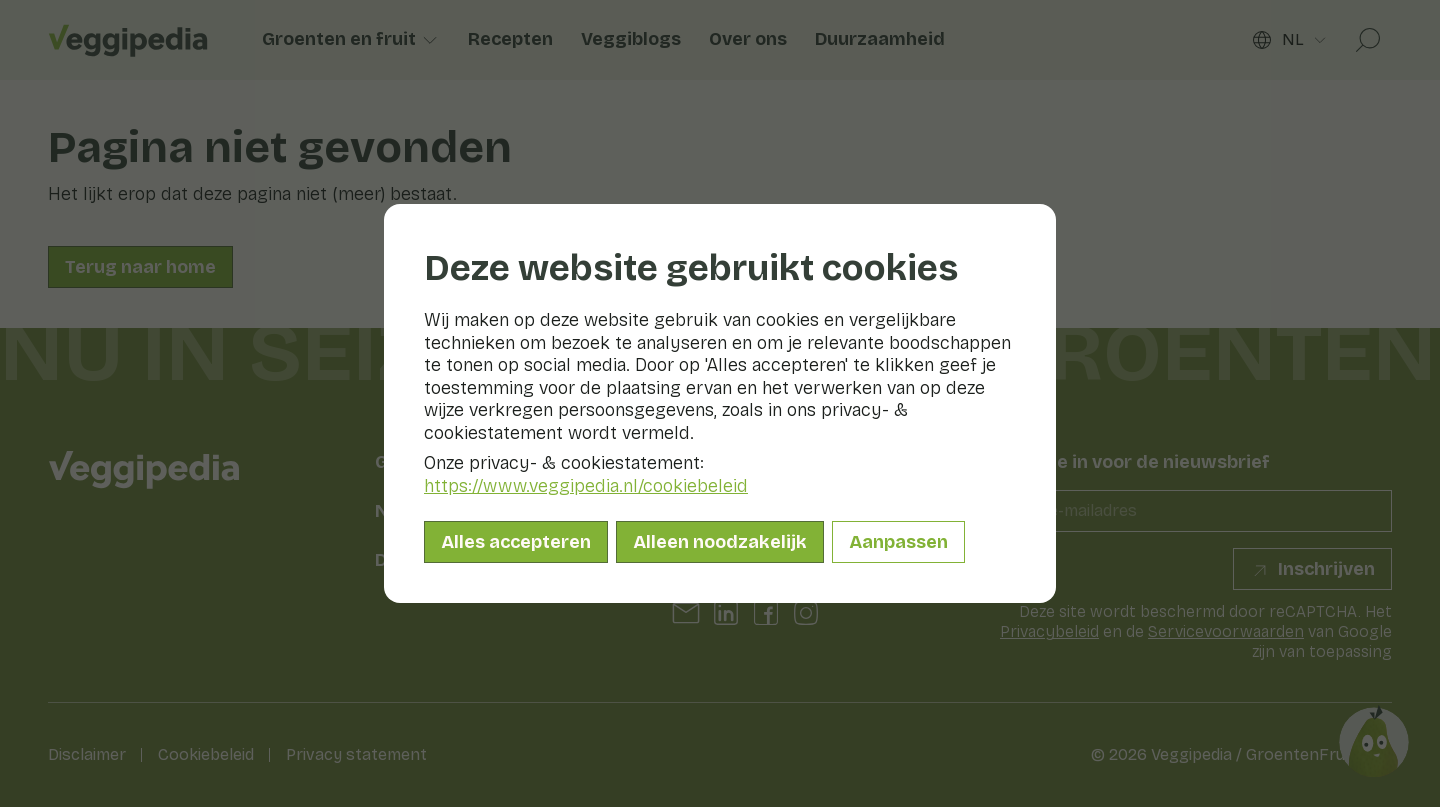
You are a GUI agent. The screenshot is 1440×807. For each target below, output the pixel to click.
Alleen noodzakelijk (720, 542)
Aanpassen (898, 542)
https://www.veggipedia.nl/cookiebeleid (586, 486)
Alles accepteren (516, 542)
